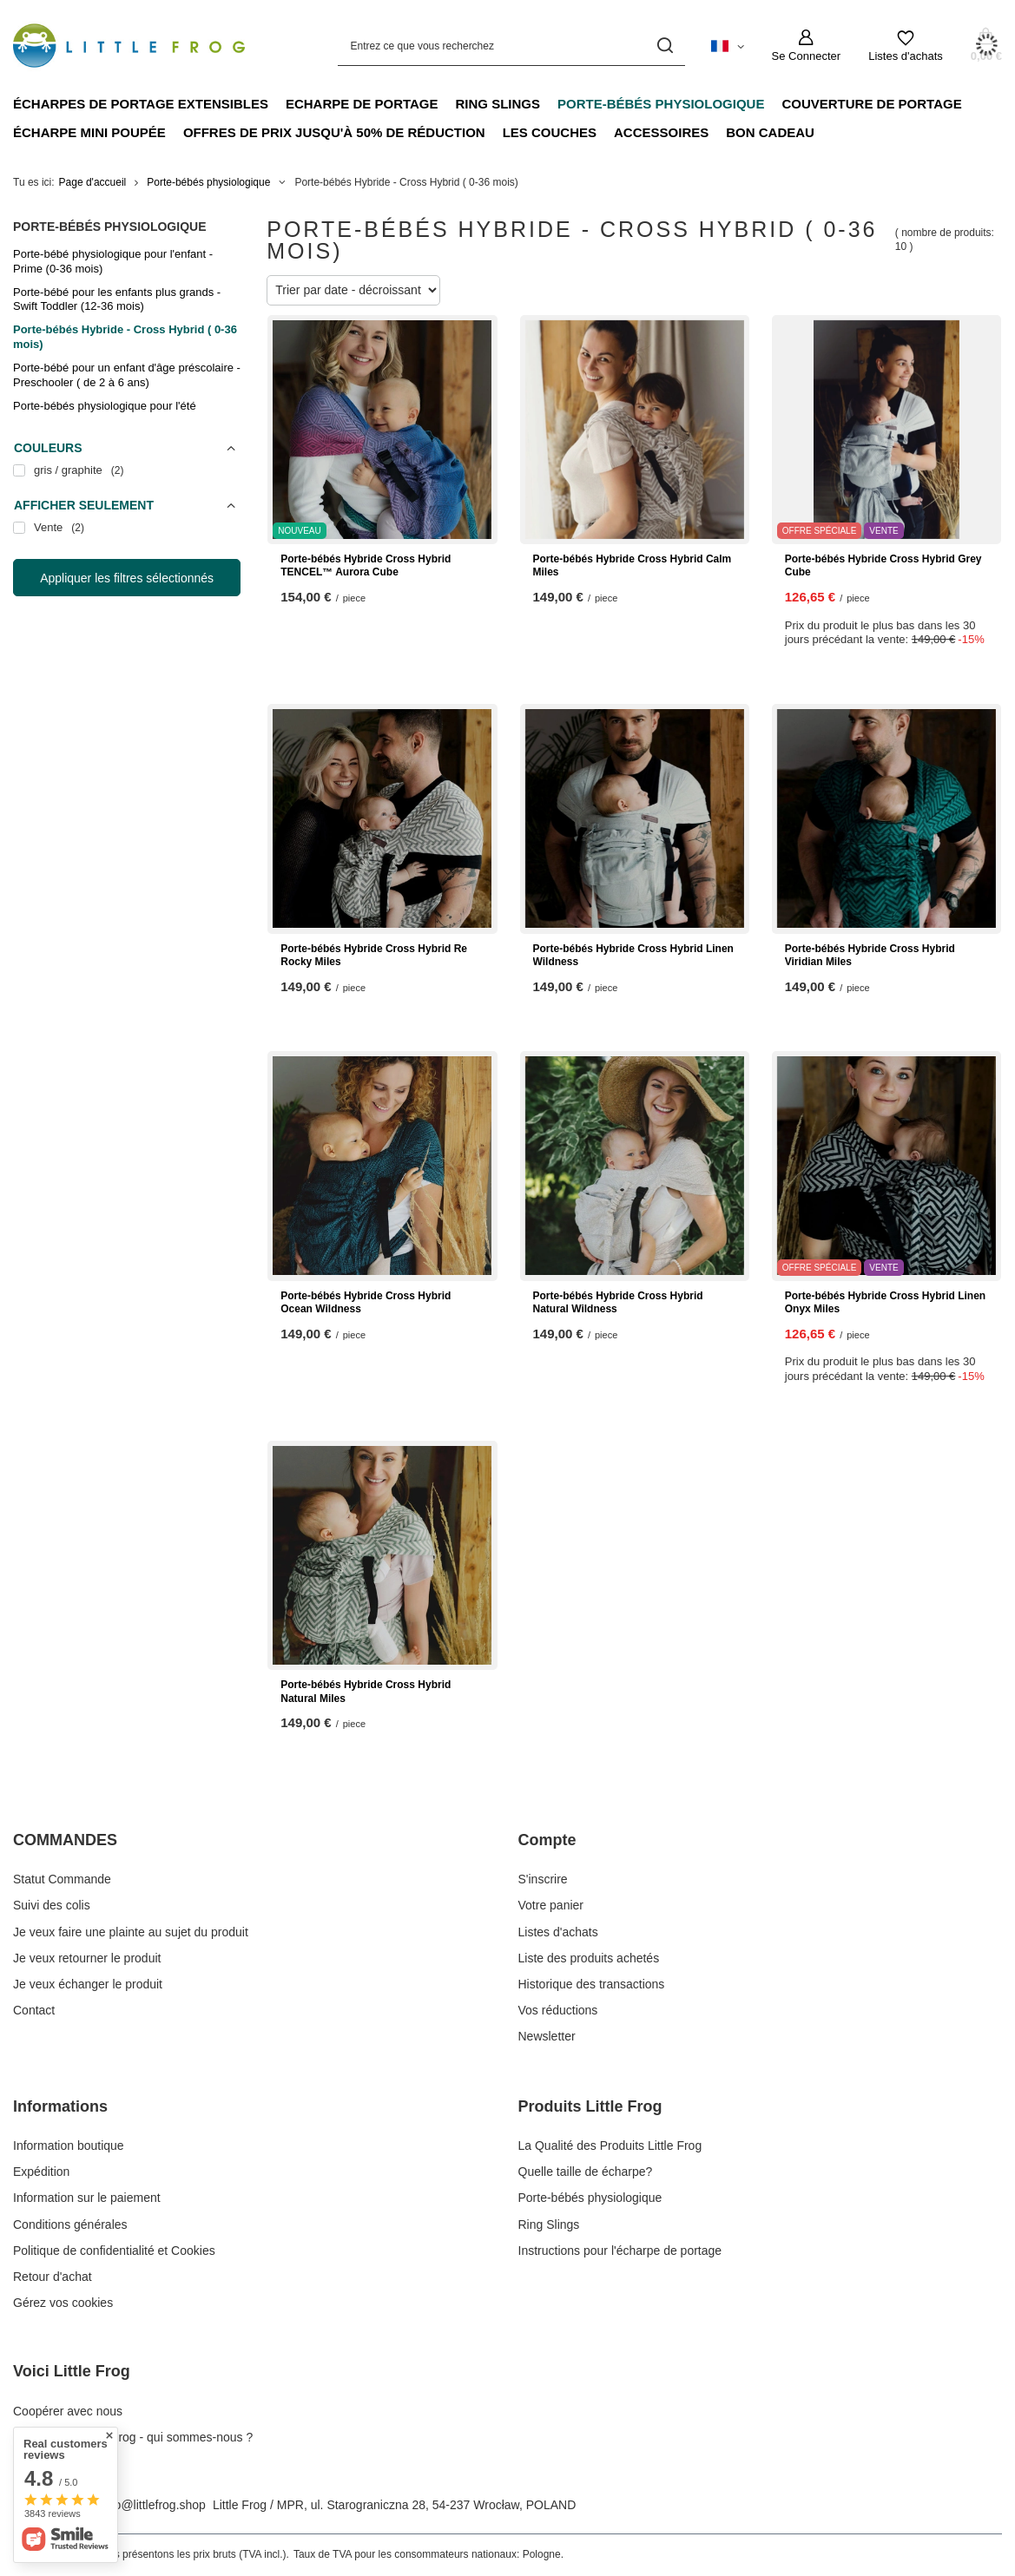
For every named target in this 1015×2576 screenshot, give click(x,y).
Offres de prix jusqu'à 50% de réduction (334, 132)
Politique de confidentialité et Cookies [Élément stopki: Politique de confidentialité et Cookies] (114, 2250)
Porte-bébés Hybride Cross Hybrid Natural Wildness (618, 1303)
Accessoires (661, 132)
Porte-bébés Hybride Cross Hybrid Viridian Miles (870, 956)
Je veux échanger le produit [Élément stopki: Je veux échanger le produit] (87, 1984)
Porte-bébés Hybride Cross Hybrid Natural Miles (365, 1692)
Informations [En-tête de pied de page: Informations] (60, 2106)
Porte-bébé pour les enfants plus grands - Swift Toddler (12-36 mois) (117, 299)
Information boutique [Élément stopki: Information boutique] (68, 2145)
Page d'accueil (93, 182)
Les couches (549, 132)
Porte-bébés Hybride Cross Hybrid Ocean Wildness (365, 1303)
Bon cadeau (770, 132)
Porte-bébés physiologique (660, 103)
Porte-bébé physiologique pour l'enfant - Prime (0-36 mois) (113, 261)
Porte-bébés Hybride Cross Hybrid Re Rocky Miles (373, 956)
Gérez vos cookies (63, 2303)
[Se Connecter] (806, 46)
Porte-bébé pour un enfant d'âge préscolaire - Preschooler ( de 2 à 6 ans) (127, 375)
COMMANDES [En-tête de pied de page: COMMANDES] (65, 1840)
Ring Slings (498, 103)
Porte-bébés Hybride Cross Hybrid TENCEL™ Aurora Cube (365, 566)
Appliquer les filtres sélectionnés (127, 578)
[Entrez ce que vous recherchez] (511, 45)
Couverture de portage (871, 103)
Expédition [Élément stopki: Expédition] (41, 2171)
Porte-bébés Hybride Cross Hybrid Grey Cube (883, 566)
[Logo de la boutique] (129, 46)
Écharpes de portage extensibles (140, 103)
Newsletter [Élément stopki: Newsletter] (547, 2036)
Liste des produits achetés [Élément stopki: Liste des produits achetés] (589, 1958)
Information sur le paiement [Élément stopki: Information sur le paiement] (87, 2198)
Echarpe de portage (362, 103)
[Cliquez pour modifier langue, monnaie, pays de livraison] (727, 45)
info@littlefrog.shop (154, 2505)
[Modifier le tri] (353, 290)
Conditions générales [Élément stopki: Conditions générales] (70, 2224)
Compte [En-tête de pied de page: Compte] (547, 1840)
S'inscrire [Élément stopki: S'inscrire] (543, 1879)
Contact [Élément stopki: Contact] (34, 2010)
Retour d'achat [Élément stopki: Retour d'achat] (52, 2277)
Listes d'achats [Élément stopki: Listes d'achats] (558, 1932)
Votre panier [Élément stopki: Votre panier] (551, 1905)
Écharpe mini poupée (89, 132)
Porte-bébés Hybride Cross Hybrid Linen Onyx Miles (885, 1303)
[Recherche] (665, 45)
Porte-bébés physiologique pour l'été (104, 405)
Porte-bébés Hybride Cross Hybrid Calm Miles (632, 566)
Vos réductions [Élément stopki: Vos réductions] (558, 2010)
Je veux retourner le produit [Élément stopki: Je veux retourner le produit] (87, 1958)
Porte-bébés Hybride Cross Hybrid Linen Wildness (633, 956)
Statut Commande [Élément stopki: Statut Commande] (62, 1879)
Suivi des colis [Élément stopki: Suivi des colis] (51, 1905)
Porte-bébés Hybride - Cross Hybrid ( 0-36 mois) (125, 337)
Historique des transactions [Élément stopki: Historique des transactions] (591, 1984)
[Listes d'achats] (905, 46)
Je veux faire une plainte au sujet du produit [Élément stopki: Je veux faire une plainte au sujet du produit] (130, 1932)
